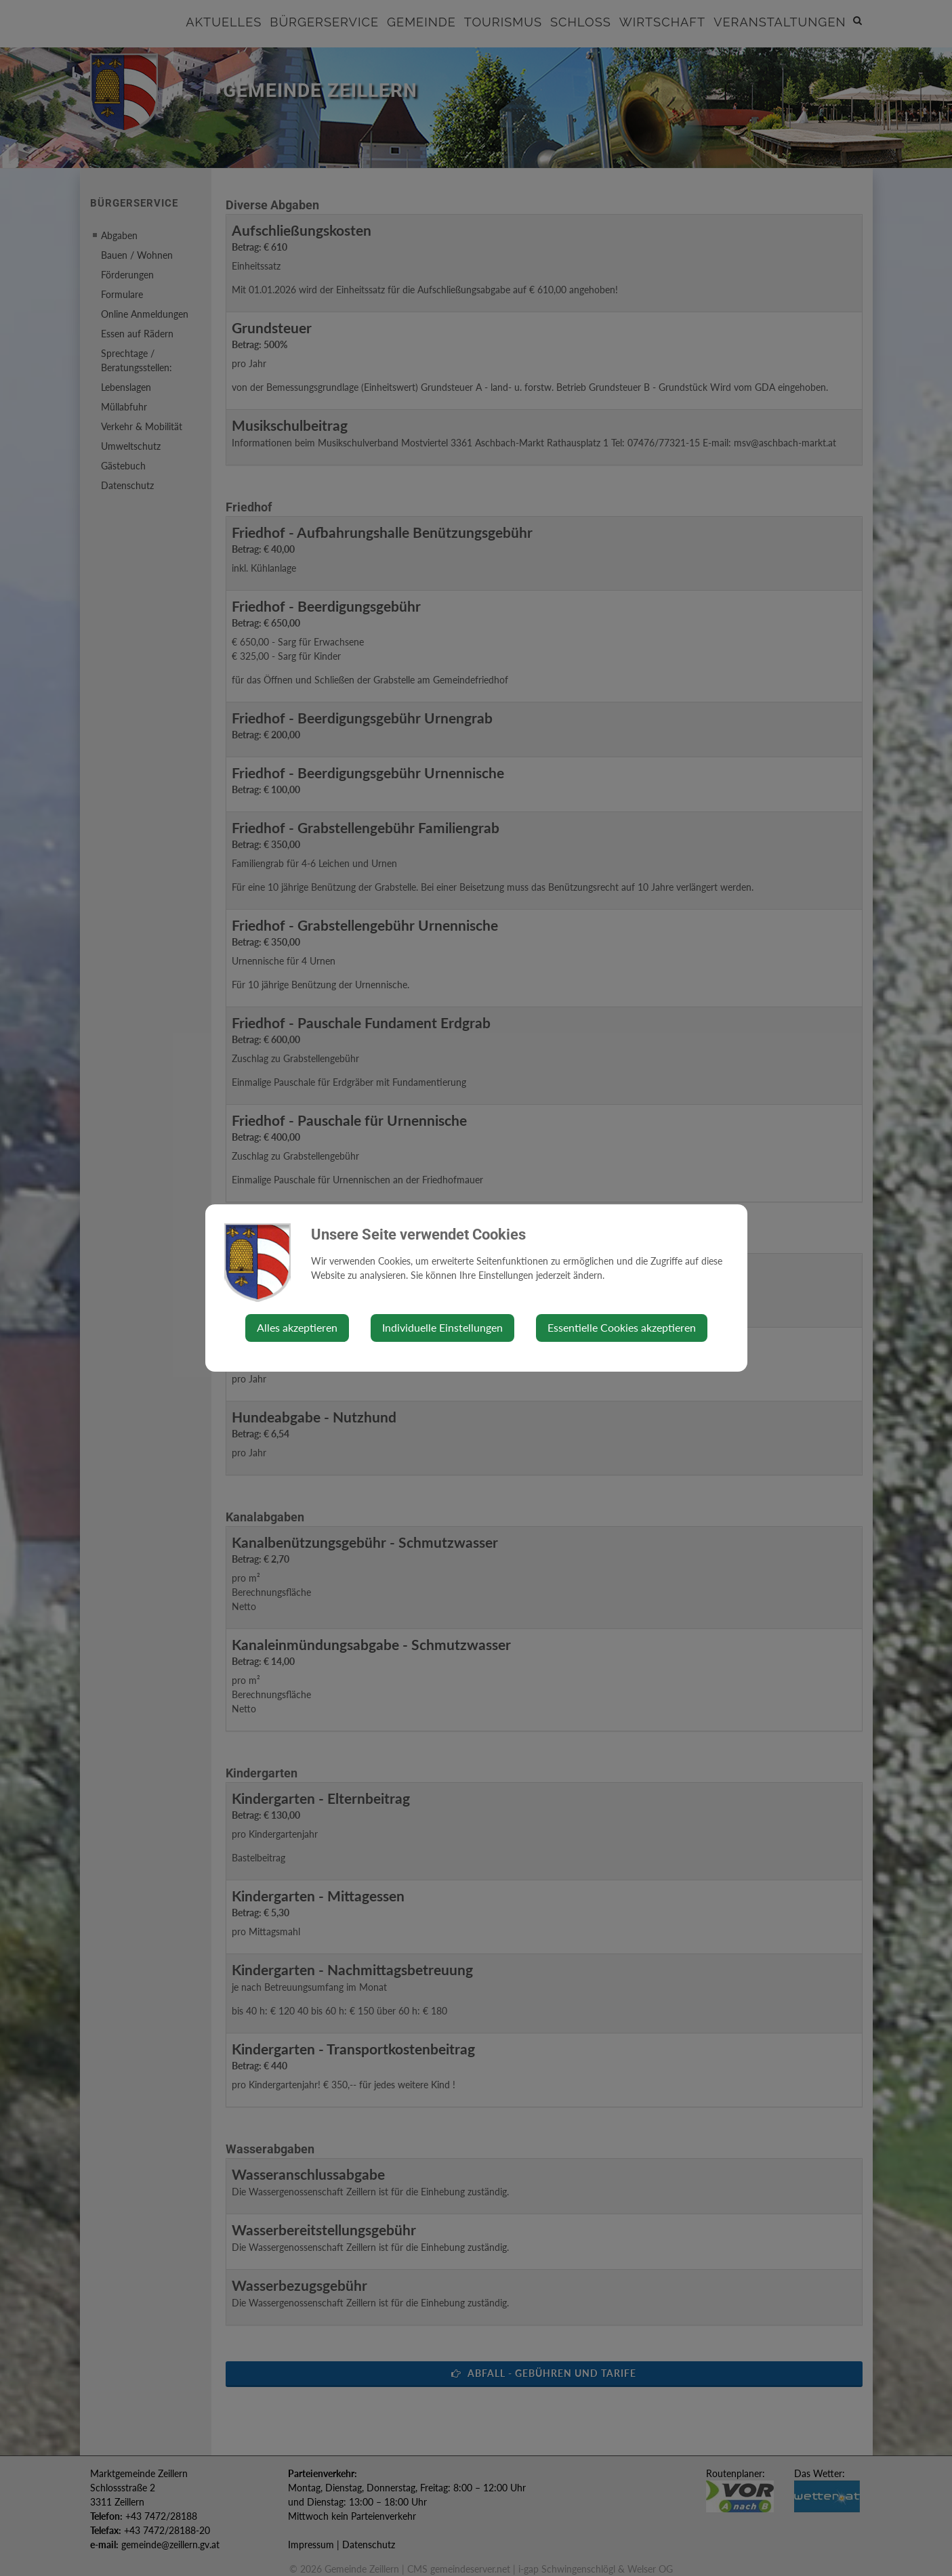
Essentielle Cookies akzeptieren (621, 1327)
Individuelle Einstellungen (442, 1327)
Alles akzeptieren (297, 1327)
